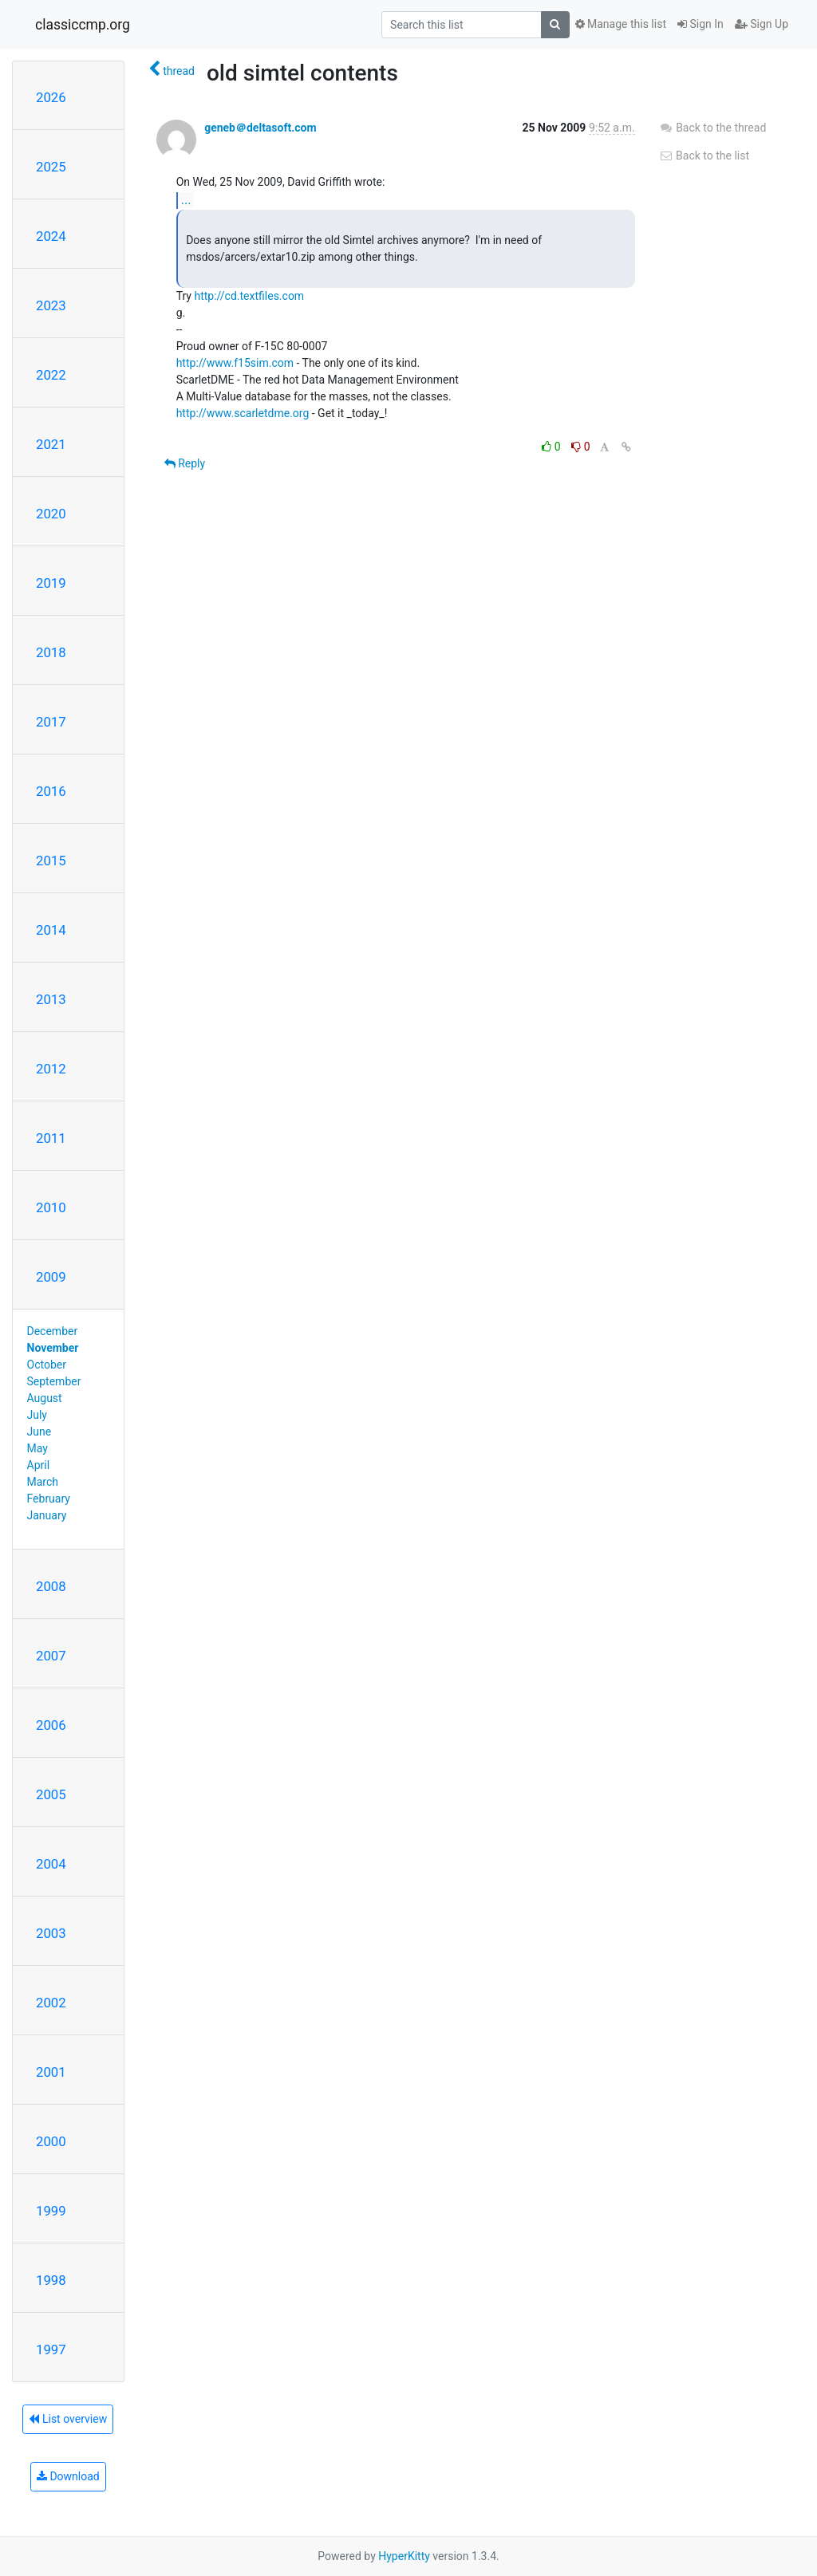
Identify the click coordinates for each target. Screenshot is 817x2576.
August (44, 1398)
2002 (51, 2003)
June (39, 1431)
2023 (51, 305)
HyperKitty (404, 2556)
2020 (51, 514)
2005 (51, 1794)
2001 (51, 2072)
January (47, 1515)
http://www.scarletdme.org (243, 413)
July (37, 1414)
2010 (51, 1207)
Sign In (700, 24)
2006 (51, 1725)
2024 (51, 236)
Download (68, 2476)
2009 (51, 1277)
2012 (51, 1069)
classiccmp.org (82, 25)
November (53, 1347)
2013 (51, 999)
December (52, 1331)
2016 (51, 791)
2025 (51, 167)
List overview (68, 2419)
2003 (51, 1933)
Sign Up (761, 24)
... (186, 199)
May (37, 1448)
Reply (184, 463)
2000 (51, 2141)
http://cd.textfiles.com (249, 296)
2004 (51, 1864)
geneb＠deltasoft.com (260, 127)
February (48, 1498)
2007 (51, 1656)
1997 (51, 2349)
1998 (51, 2280)
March (43, 1481)
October (46, 1364)
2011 (51, 1138)
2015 (51, 861)
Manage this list (620, 24)
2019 (51, 583)
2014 (51, 930)
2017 (51, 722)
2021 (51, 444)
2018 (51, 652)
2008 (51, 1586)
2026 (51, 97)
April (38, 1465)
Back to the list (704, 155)
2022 (51, 375)
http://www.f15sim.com (235, 362)
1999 (51, 2211)
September (54, 1381)
